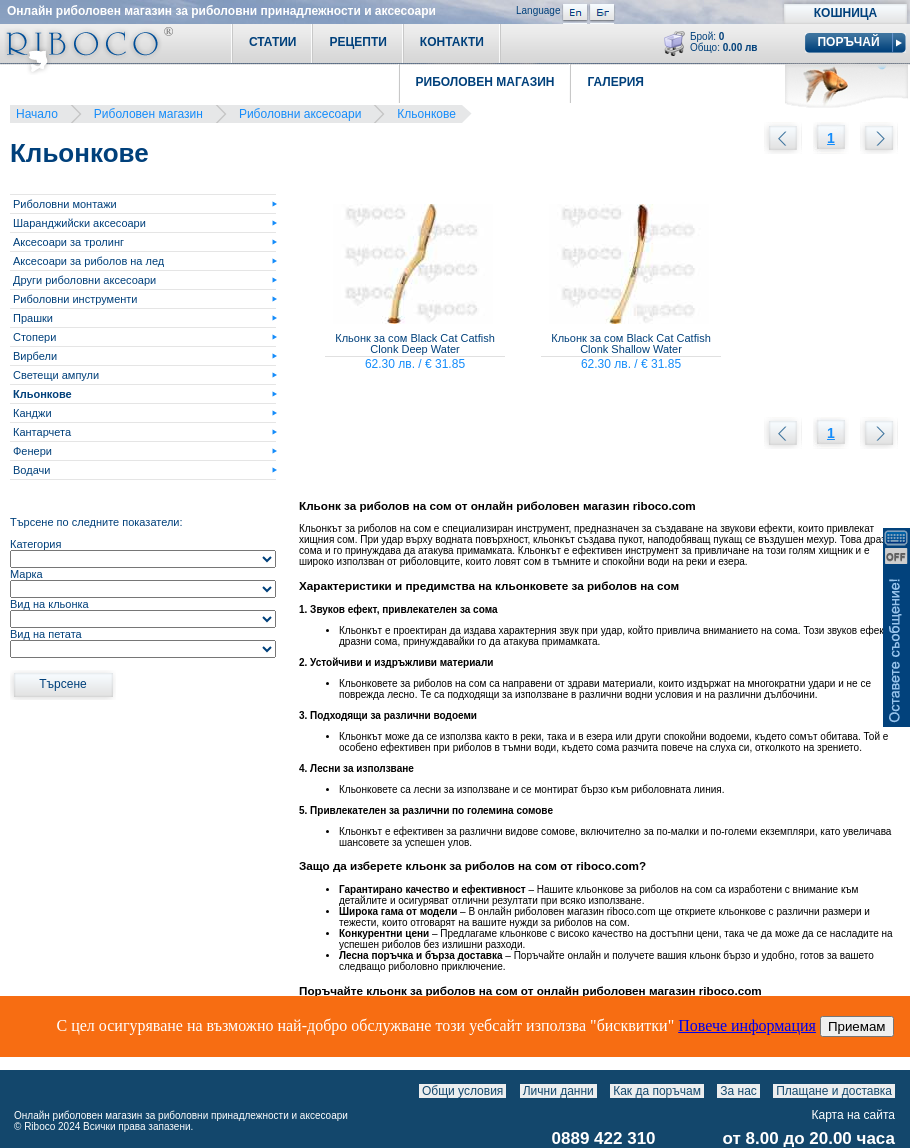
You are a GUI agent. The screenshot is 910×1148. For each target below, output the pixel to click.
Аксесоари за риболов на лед (88, 261)
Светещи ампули (56, 375)
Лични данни (558, 1091)
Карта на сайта (854, 1115)
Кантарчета (42, 432)
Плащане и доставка (834, 1091)
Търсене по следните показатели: (96, 522)
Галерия (615, 82)
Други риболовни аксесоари (84, 280)
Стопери (34, 337)
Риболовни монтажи (65, 204)
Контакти (452, 42)
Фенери (32, 451)
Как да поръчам (657, 1091)
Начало (37, 114)
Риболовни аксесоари (300, 114)
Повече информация (747, 1025)
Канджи (32, 413)
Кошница (845, 13)
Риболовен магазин (148, 114)
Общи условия (462, 1091)
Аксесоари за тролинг (68, 242)
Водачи (31, 470)
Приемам (857, 1026)
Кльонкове (426, 114)
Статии (273, 42)
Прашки (33, 318)
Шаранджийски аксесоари (79, 223)
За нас (738, 1091)
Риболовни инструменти (75, 299)
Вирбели (35, 356)
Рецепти (357, 42)
